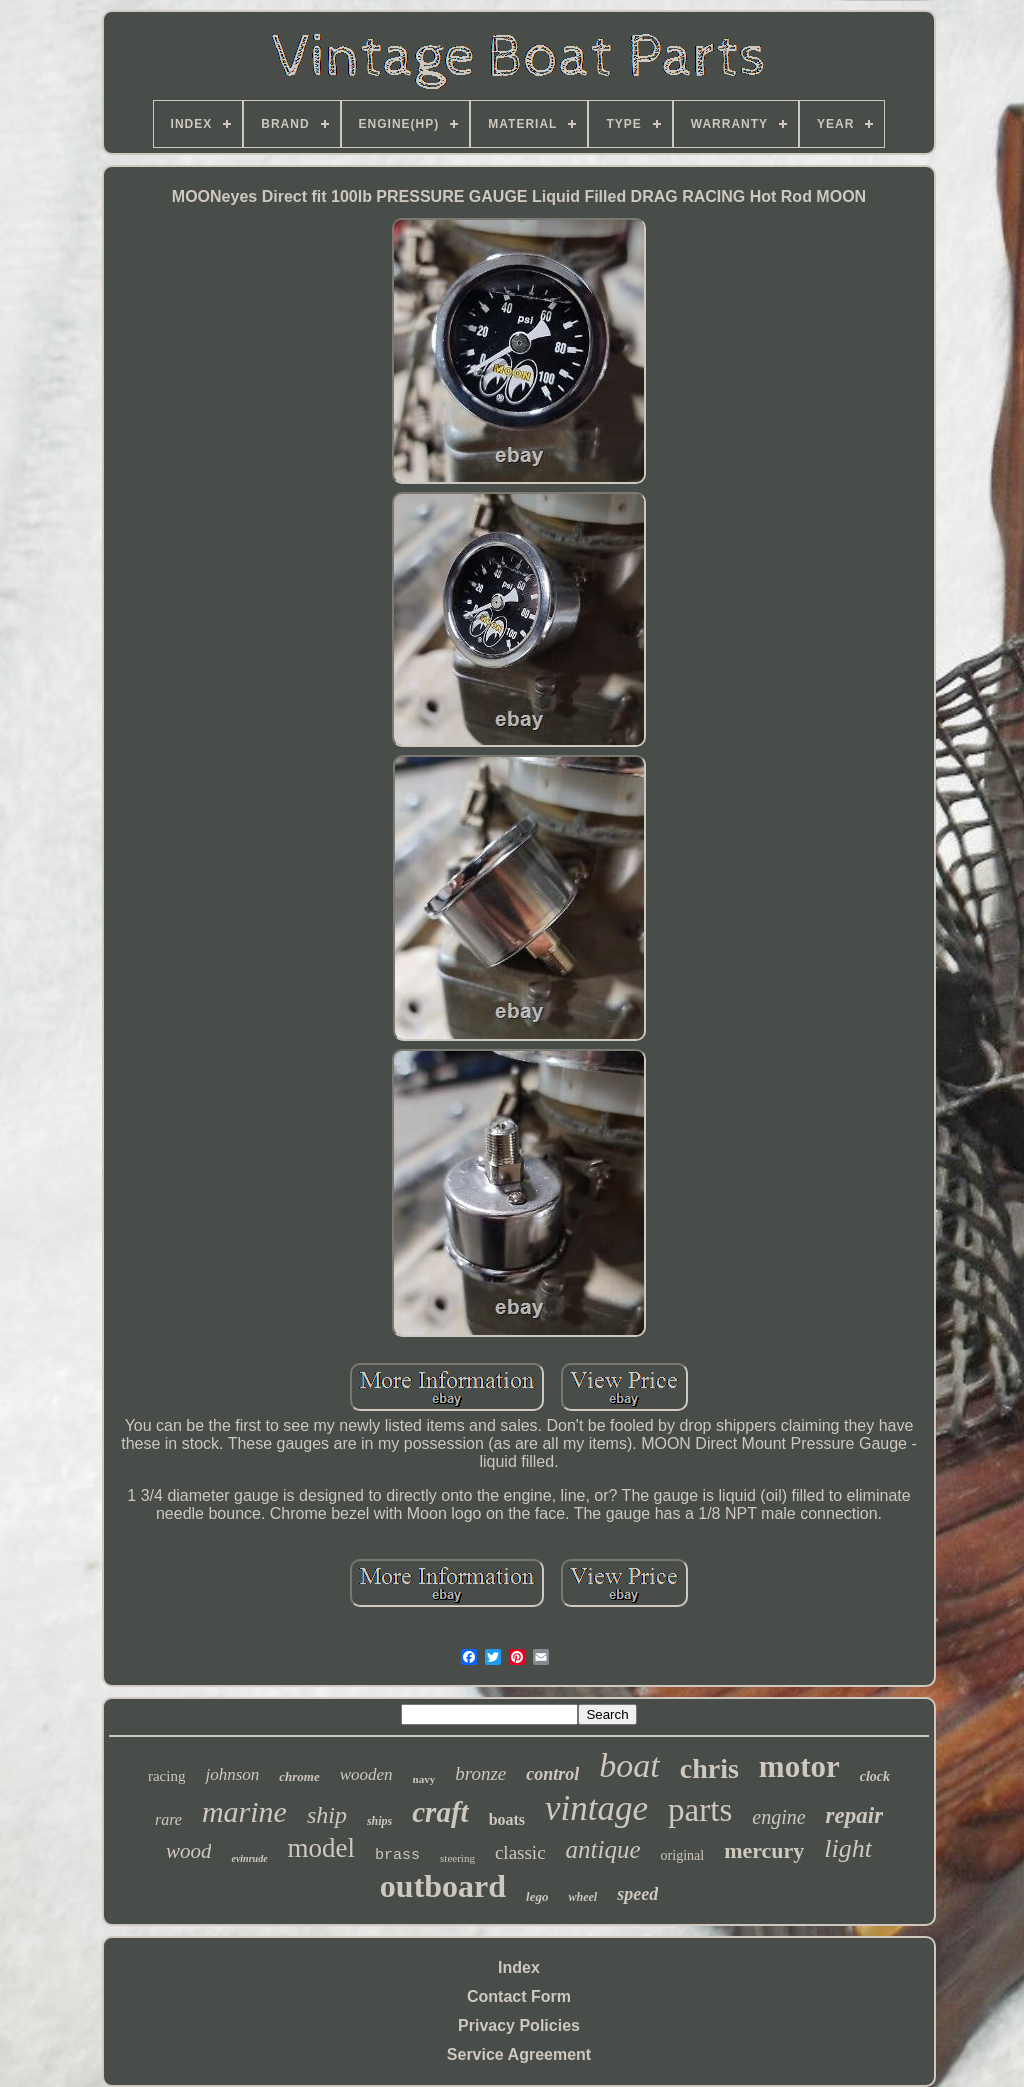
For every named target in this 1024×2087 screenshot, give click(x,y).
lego (537, 1896)
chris (709, 1768)
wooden (366, 1774)
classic (520, 1852)
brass (397, 1855)
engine (778, 1817)
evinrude (249, 1858)
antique (603, 1849)
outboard (443, 1886)
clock (875, 1776)
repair (855, 1815)
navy (424, 1779)
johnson (232, 1774)
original (683, 1855)
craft (440, 1812)
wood (189, 1851)
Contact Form (519, 1996)
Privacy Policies (519, 2025)
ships (379, 1821)
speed (637, 1894)
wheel (582, 1897)
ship (327, 1815)
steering (457, 1858)
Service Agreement (519, 2054)
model (322, 1848)
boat (629, 1765)
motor (799, 1766)
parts (700, 1810)
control (552, 1774)
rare (168, 1819)
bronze (480, 1773)
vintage (596, 1808)
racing (166, 1776)
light (848, 1848)
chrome (299, 1776)
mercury (764, 1850)
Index (519, 1967)
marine (244, 1811)
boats (507, 1819)
